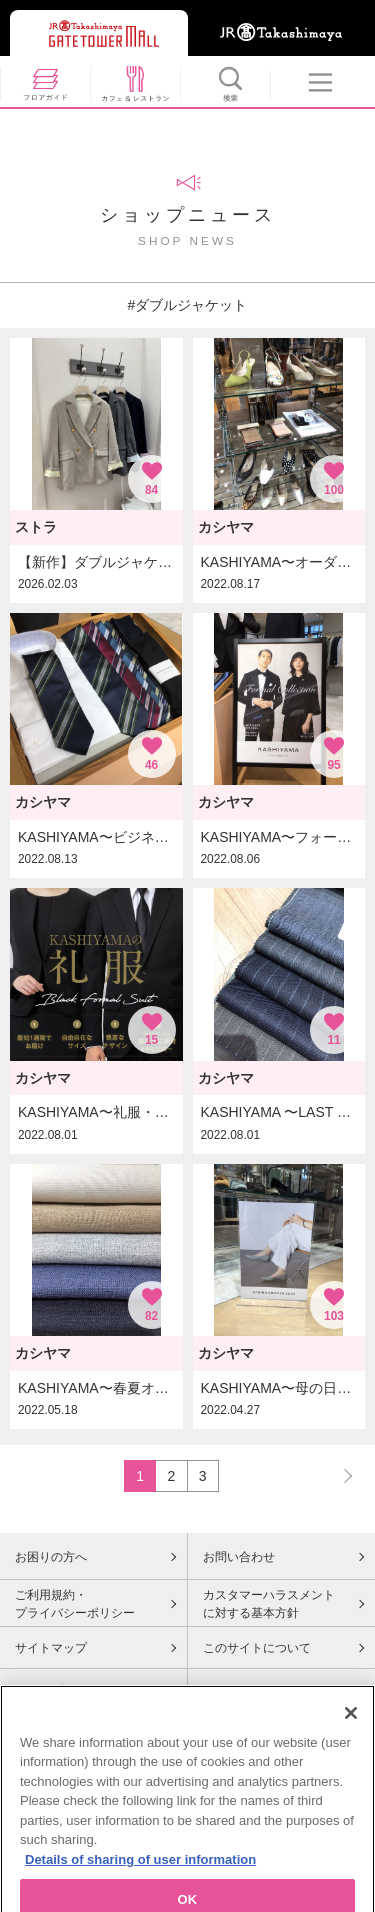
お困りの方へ (51, 1557)
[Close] (351, 1728)
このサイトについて (257, 1648)
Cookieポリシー (57, 1690)
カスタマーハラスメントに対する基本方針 (269, 1604)
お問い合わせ (239, 1557)
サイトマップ (51, 1648)
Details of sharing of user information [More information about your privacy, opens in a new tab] (140, 1874)
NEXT (339, 1475)
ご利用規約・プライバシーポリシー (75, 1604)
